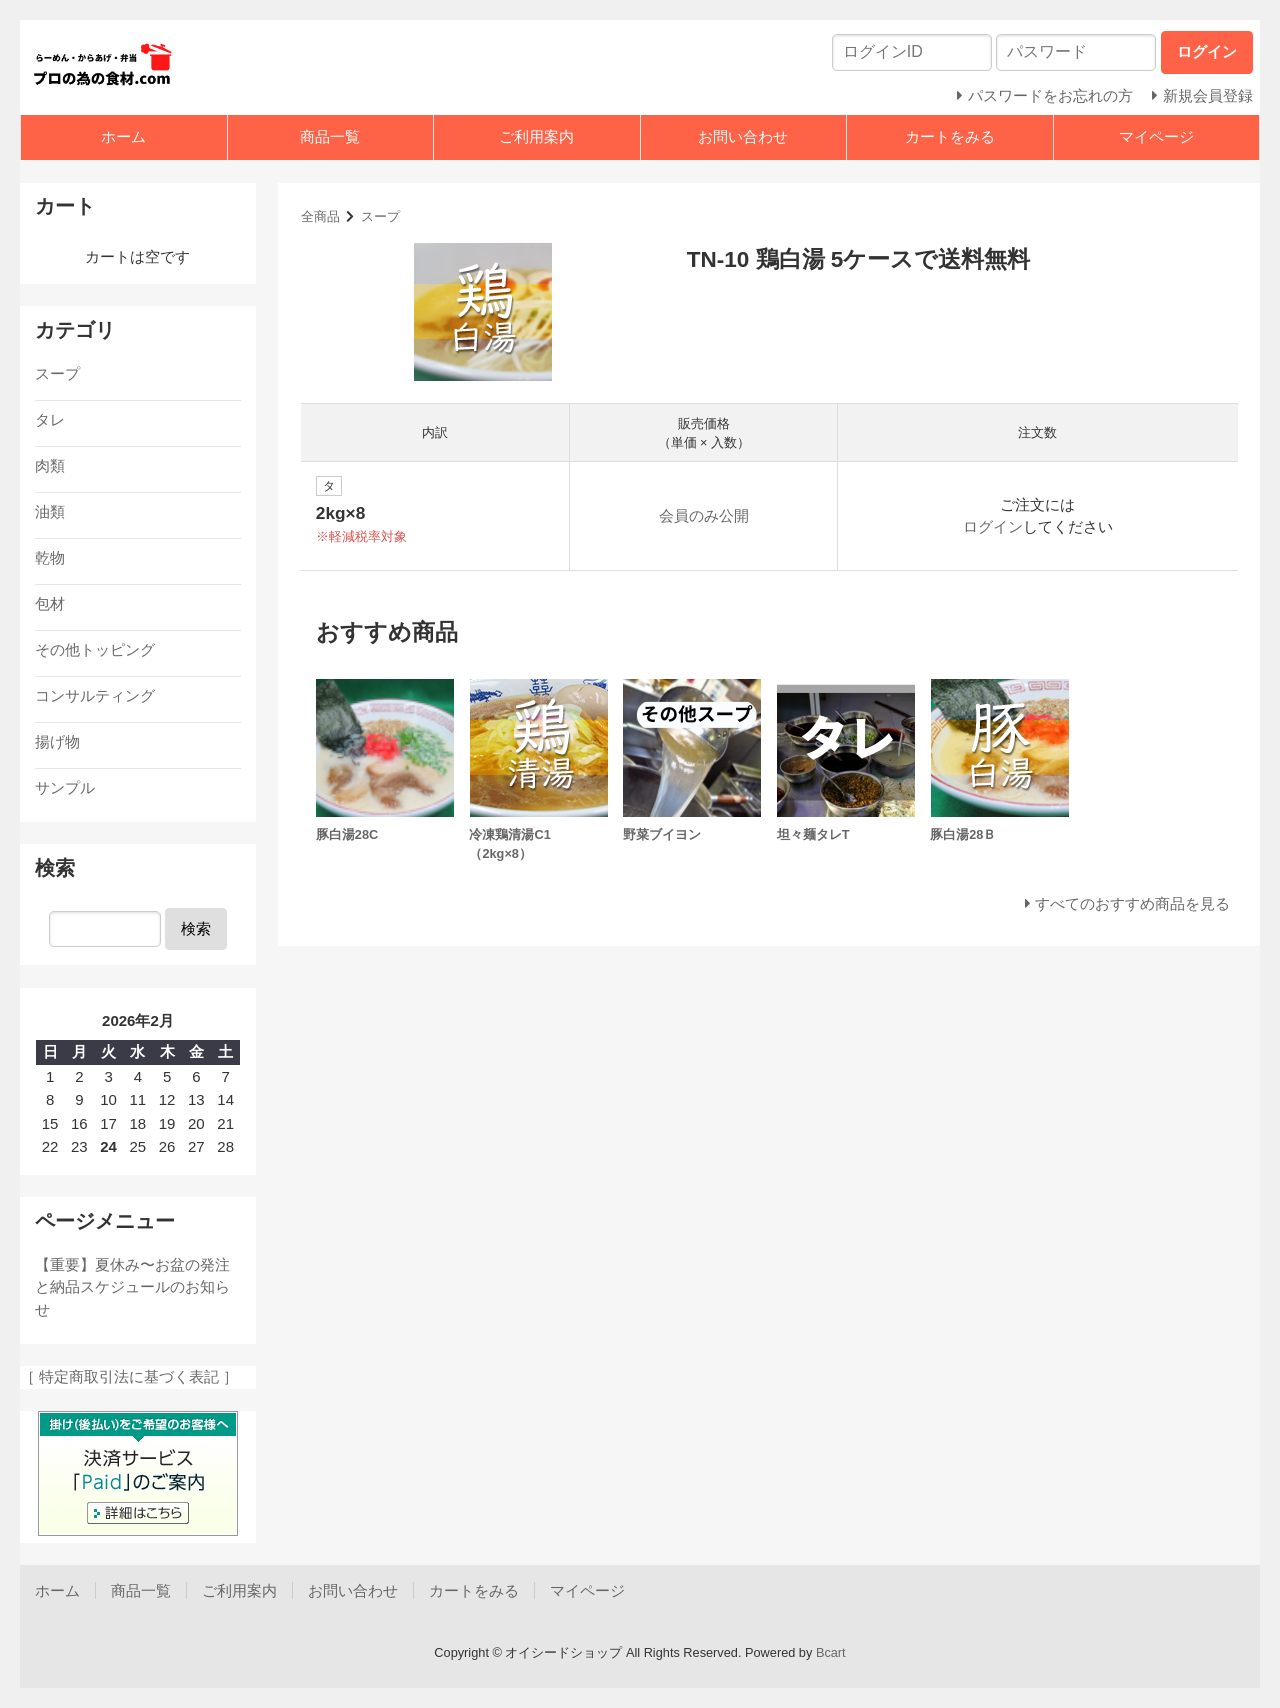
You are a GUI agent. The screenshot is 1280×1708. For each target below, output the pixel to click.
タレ (50, 419)
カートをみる (950, 136)
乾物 (50, 557)
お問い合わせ (743, 136)
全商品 (320, 216)
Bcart (831, 1652)
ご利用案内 (536, 136)
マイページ (1156, 136)
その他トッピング (95, 649)
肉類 (50, 465)
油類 (50, 511)
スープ (380, 216)
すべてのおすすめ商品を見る (1132, 903)
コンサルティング (95, 695)
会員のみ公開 (704, 515)
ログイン (993, 526)
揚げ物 (57, 741)
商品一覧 (330, 136)
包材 (50, 603)
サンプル (65, 787)
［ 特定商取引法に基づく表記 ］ (129, 1376)
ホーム (123, 136)
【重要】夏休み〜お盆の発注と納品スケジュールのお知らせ (132, 1287)
